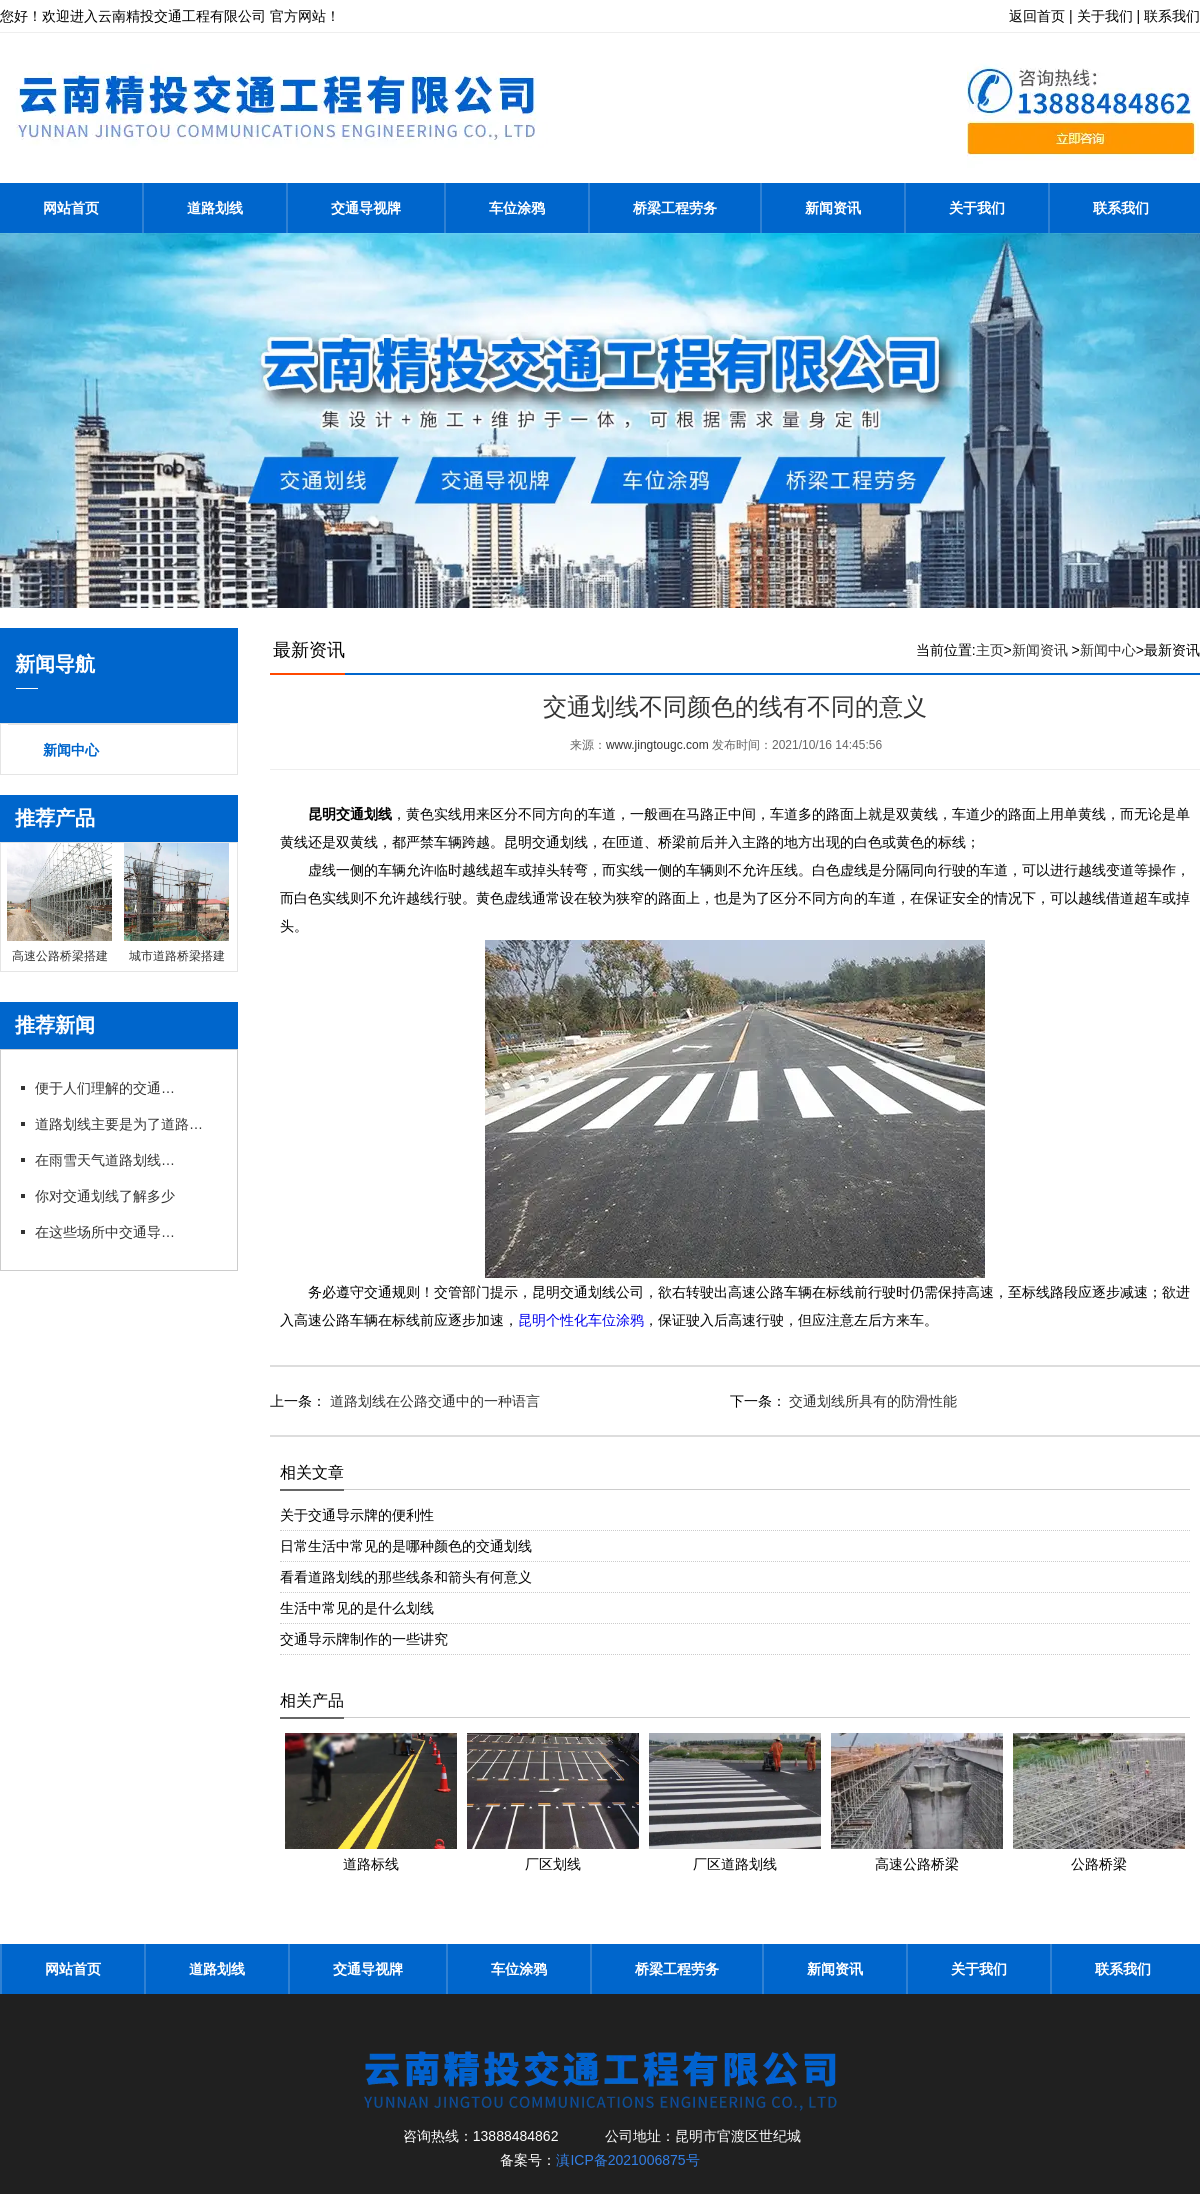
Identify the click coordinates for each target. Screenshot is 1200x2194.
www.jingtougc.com (657, 745)
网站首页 (71, 208)
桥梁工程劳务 (675, 208)
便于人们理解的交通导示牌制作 (105, 1088)
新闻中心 (71, 750)
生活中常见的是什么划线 (357, 1607)
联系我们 (1121, 208)
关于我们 (977, 208)
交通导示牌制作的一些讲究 (364, 1638)
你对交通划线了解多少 (105, 1196)
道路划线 (215, 208)
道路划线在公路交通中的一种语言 (433, 1400)
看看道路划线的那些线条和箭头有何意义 (406, 1576)
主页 (990, 650)
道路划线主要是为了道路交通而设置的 (125, 1124)
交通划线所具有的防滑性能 (872, 1400)
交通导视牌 (366, 208)
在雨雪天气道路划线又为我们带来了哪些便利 (105, 1160)
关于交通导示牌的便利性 (357, 1514)
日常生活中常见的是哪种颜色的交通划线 (406, 1545)
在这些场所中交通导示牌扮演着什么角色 (105, 1232)
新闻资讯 (833, 208)
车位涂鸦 (517, 208)
